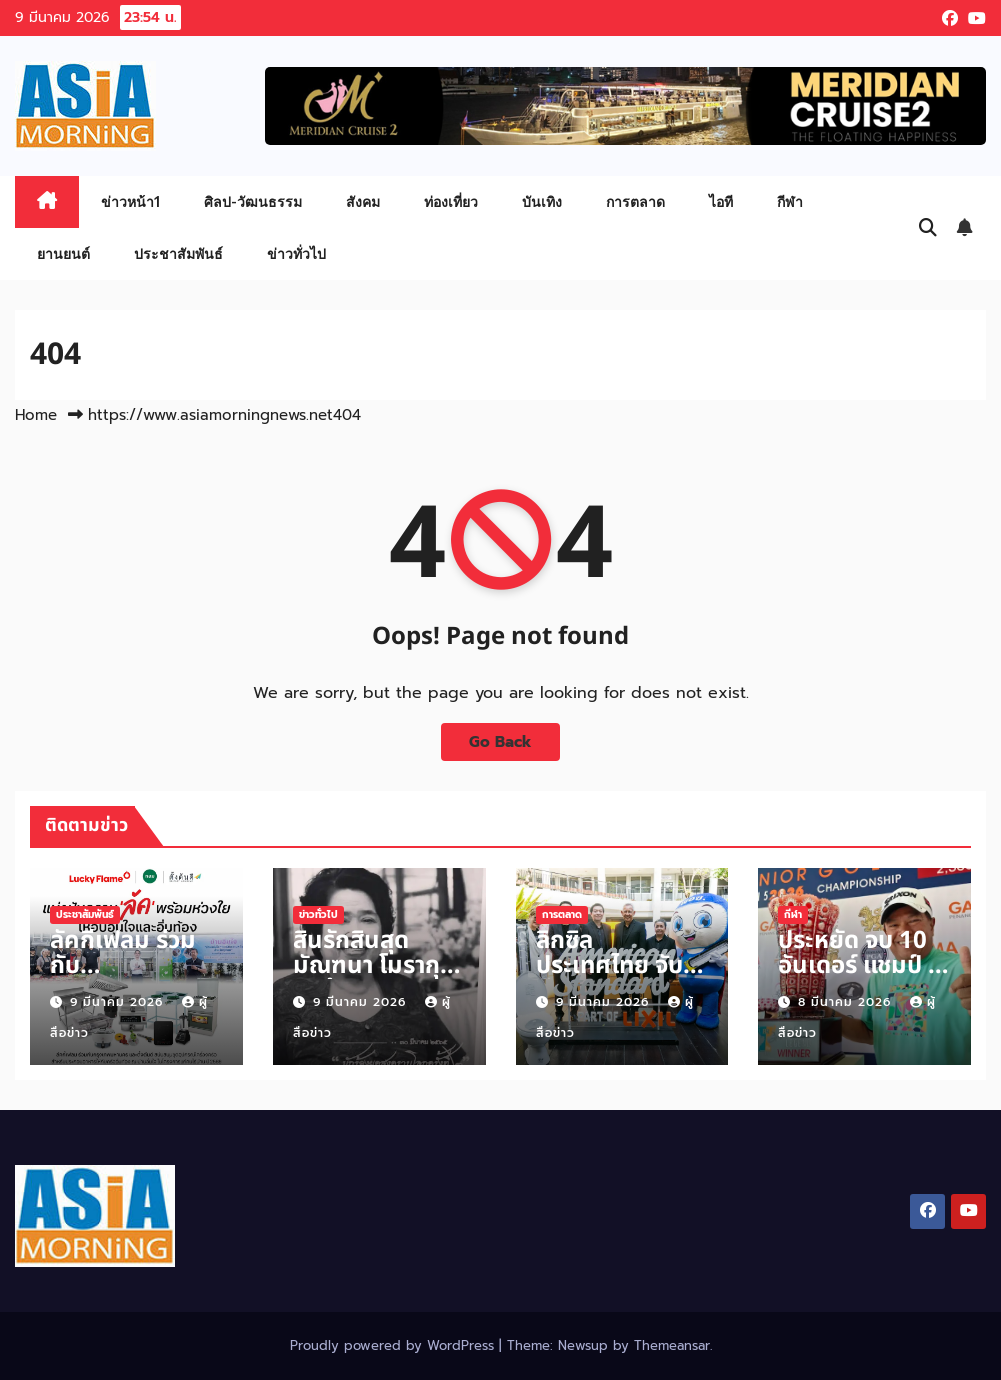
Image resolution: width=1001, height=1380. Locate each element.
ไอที (721, 201)
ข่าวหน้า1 (130, 201)
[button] (928, 228)
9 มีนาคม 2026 (119, 1002)
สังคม (363, 201)
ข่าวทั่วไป (296, 253)
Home (36, 415)
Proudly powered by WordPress (394, 1345)
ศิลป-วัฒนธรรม (253, 201)
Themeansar (672, 1345)
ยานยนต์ (63, 253)
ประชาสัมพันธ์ (178, 253)
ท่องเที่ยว (451, 201)
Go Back (500, 741)
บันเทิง (542, 201)
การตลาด (635, 201)
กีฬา (790, 201)
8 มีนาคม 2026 (847, 1002)
